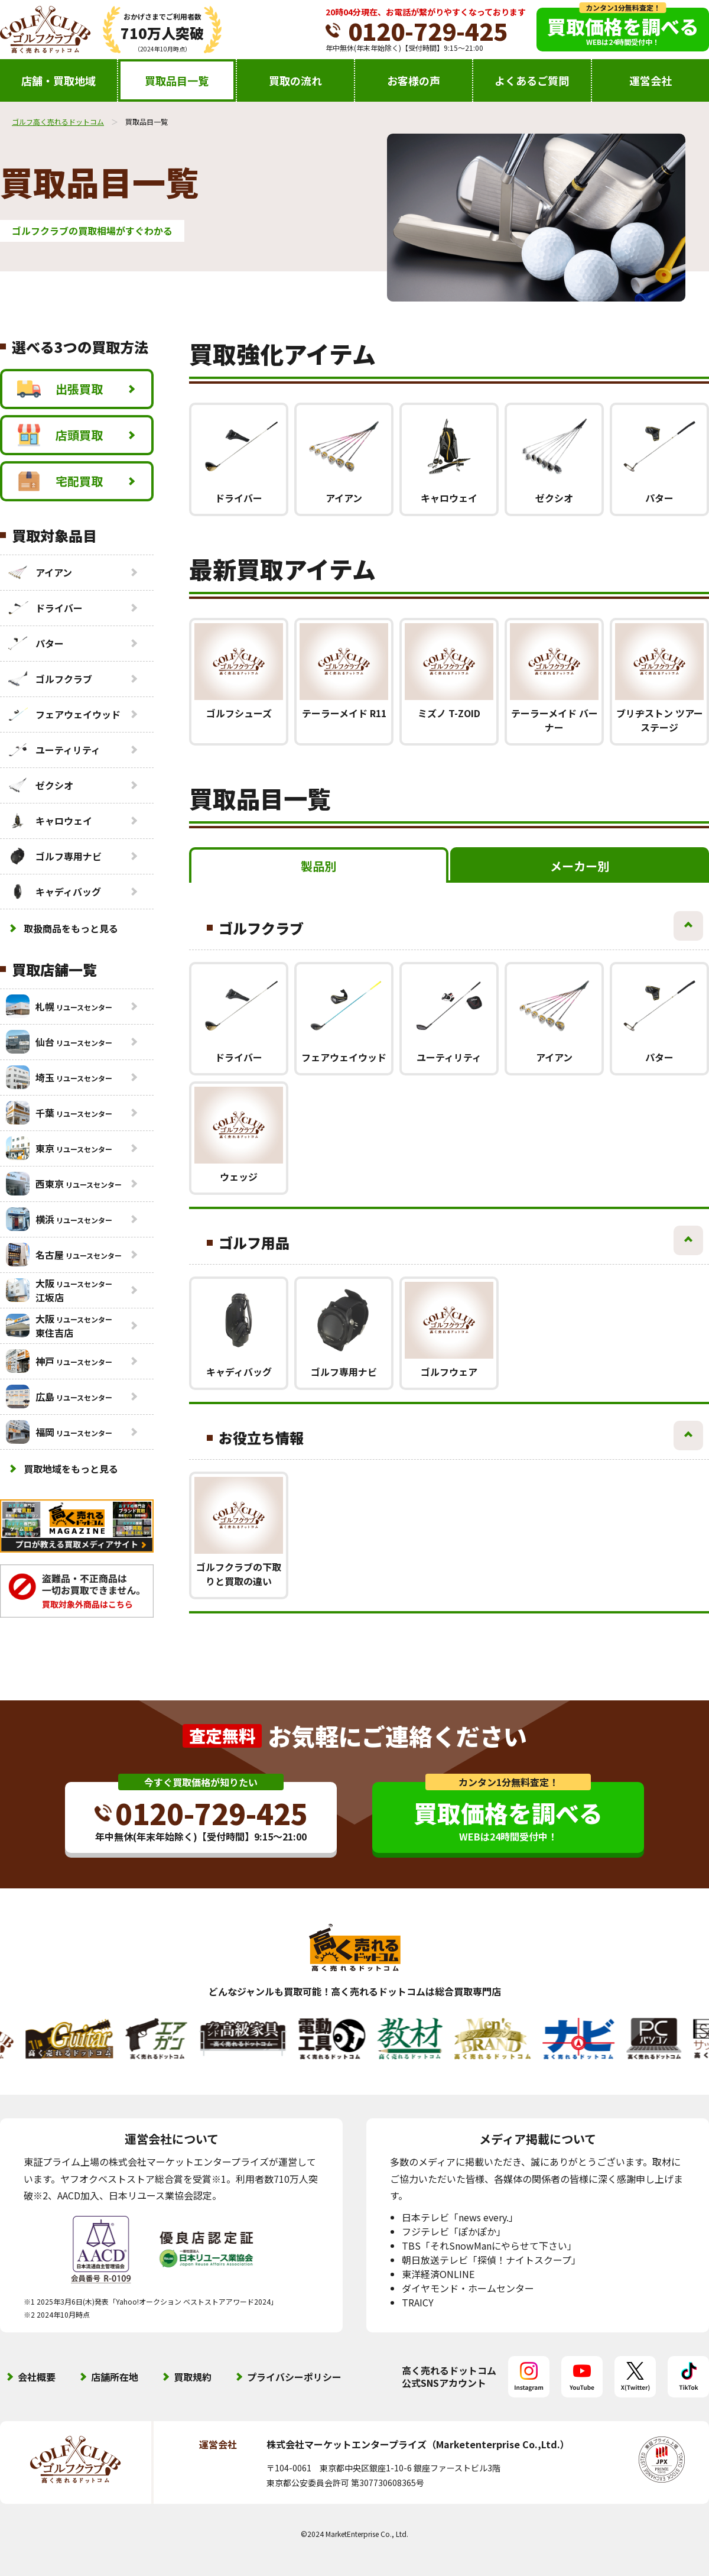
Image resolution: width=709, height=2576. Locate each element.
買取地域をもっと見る (71, 1469)
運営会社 (650, 80)
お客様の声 (413, 80)
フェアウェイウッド (63, 714)
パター (35, 643)
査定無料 (222, 1735)
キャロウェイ (49, 820)
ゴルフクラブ (49, 679)
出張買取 (60, 389)
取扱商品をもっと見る (71, 928)
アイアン (39, 572)
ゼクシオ (39, 785)
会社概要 (37, 2377)
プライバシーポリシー (294, 2377)
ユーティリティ (53, 750)
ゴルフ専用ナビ (54, 856)
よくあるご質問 (532, 80)
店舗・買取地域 (58, 80)
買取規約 (193, 2377)
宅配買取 (60, 481)
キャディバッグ (53, 891)
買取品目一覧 (177, 80)
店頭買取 (60, 435)
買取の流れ (295, 80)
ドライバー (44, 608)
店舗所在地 (114, 2377)
